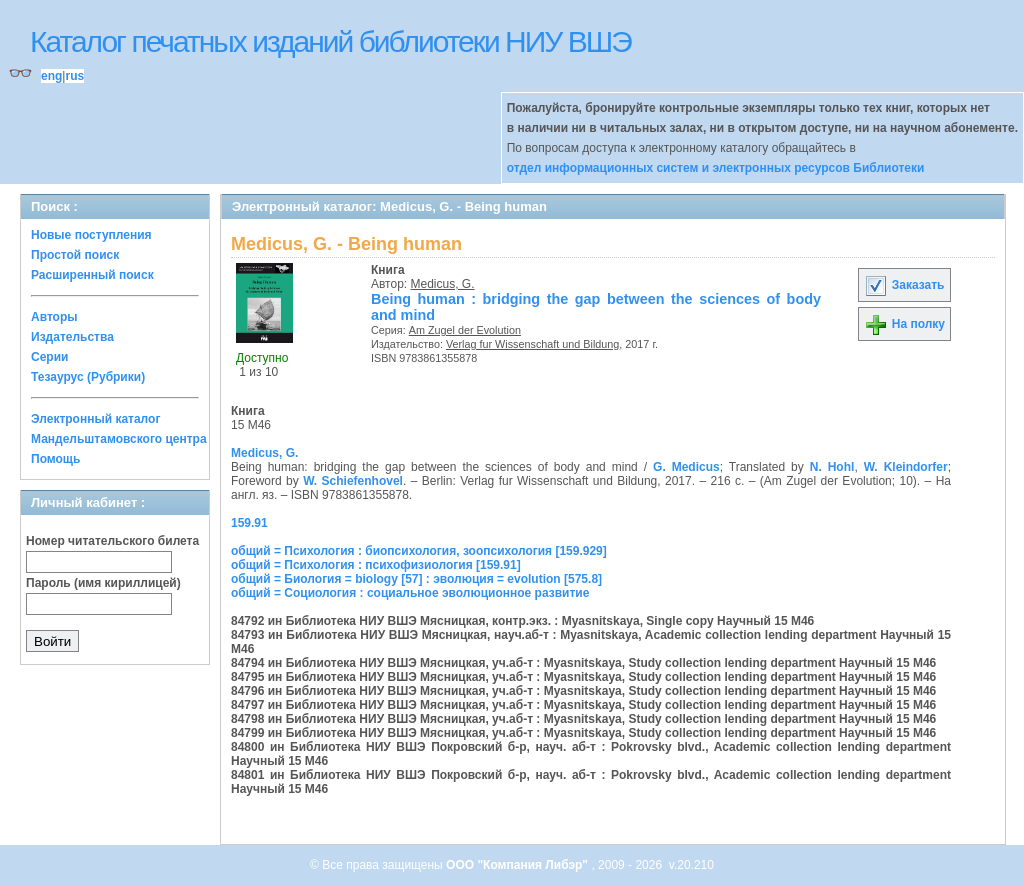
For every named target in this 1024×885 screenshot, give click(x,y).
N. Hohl (832, 467)
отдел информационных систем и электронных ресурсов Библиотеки (716, 168)
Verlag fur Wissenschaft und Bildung (532, 344)
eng (51, 76)
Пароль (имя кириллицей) (103, 583)
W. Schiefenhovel (353, 481)
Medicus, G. (443, 284)
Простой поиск (75, 255)
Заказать (904, 285)
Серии (49, 357)
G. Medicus (686, 467)
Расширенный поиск (92, 275)
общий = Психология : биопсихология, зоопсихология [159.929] (419, 551)
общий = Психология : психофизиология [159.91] (376, 565)
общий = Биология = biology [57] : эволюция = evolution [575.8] (416, 579)
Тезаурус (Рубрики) (88, 377)
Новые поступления (91, 235)
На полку (904, 324)
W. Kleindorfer (906, 467)
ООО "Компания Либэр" (518, 865)
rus (74, 76)
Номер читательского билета (112, 541)
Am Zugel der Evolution (465, 330)
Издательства (72, 337)
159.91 (249, 523)
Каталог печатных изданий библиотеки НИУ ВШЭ (330, 41)
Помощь (55, 459)
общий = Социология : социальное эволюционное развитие (410, 593)
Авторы (54, 317)
